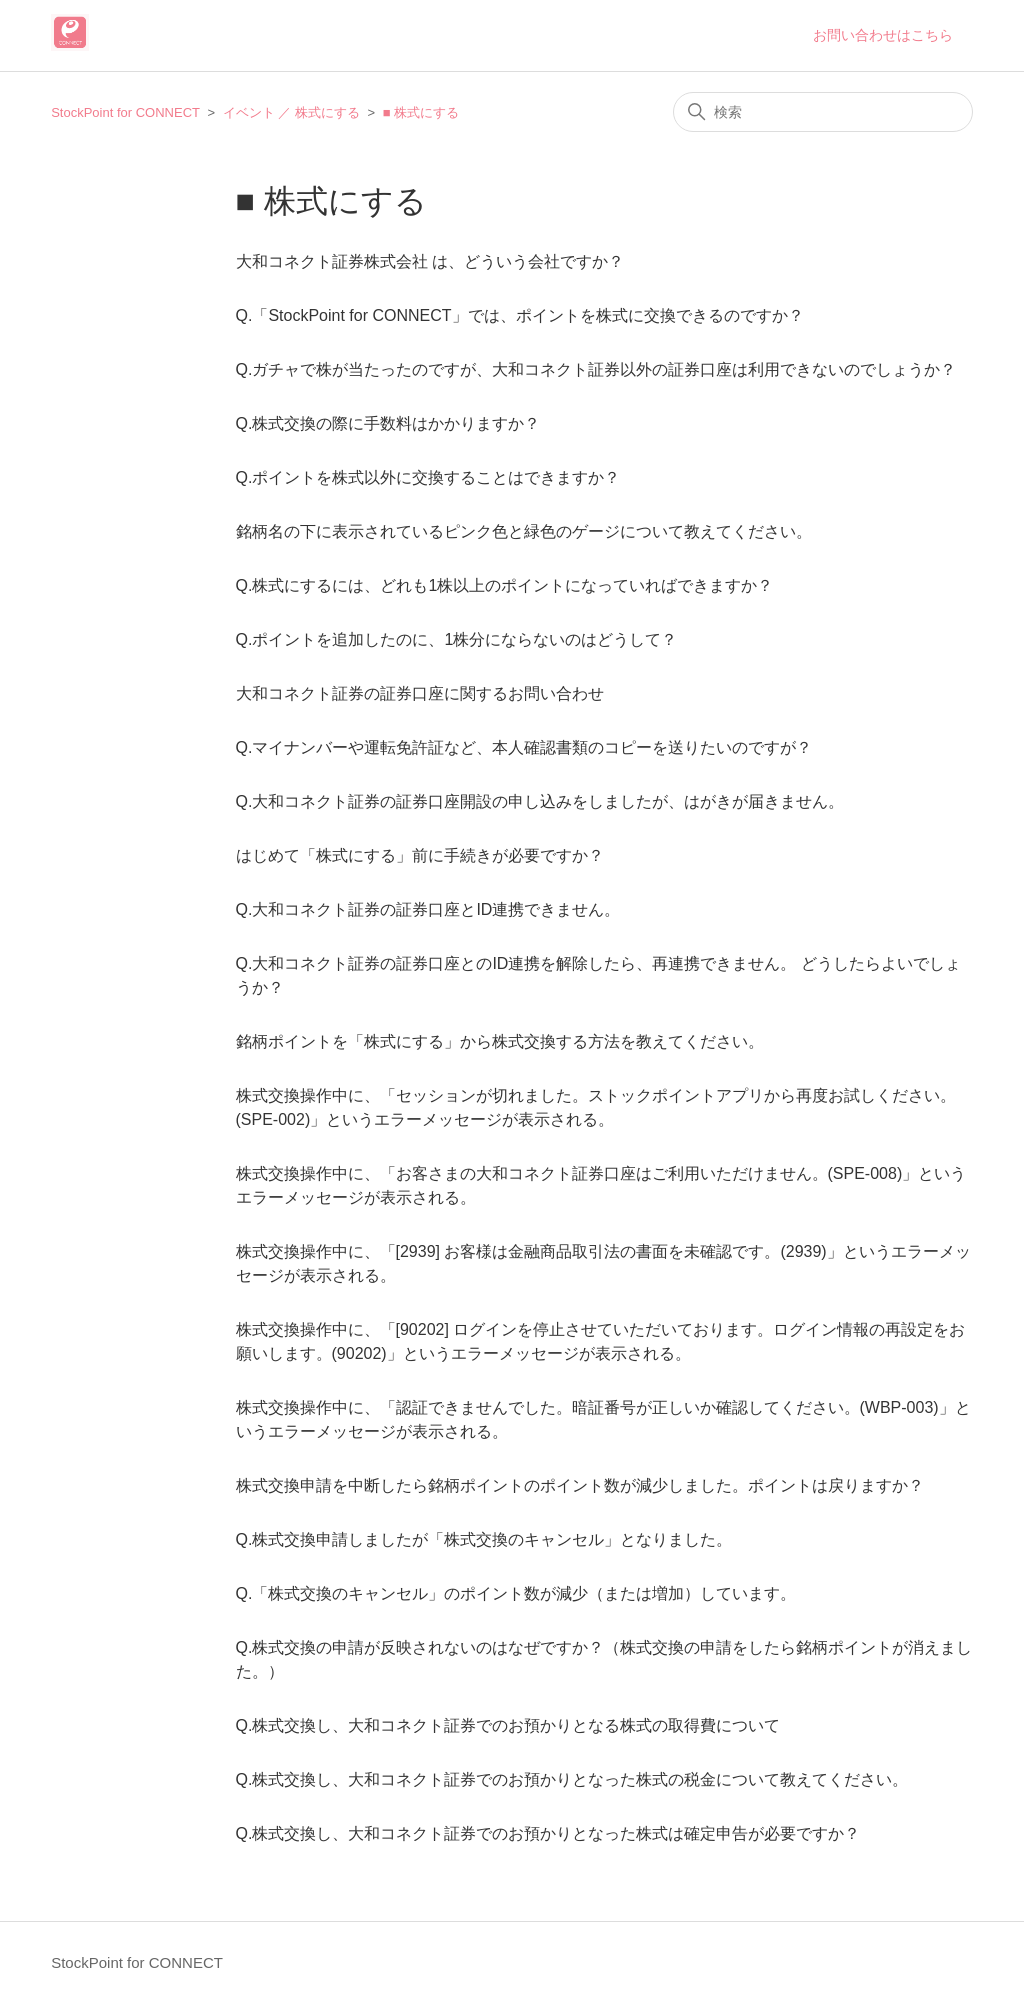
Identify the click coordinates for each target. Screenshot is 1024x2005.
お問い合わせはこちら (883, 35)
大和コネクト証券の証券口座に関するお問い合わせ (420, 693)
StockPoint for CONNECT (125, 112)
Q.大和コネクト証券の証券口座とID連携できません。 (428, 909)
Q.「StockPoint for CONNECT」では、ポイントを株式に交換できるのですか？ (520, 315)
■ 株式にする (421, 112)
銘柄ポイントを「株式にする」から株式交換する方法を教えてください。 (500, 1041)
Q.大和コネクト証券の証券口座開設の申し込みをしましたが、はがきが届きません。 (540, 801)
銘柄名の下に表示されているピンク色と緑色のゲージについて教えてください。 (524, 531)
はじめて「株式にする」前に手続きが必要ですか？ (420, 855)
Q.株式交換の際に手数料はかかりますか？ (388, 423)
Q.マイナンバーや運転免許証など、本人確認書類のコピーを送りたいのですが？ (524, 747)
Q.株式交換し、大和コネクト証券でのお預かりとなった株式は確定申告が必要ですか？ (548, 1833)
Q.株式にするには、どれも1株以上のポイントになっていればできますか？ (505, 585)
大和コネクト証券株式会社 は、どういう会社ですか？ (430, 261)
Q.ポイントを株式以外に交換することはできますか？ (428, 477)
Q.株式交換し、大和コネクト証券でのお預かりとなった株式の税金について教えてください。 (572, 1779)
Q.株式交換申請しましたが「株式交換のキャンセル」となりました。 (484, 1539)
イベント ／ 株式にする (291, 112)
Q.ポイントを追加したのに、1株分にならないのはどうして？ (457, 639)
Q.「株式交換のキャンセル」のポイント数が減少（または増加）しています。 (516, 1593)
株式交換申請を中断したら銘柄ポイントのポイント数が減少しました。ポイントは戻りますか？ (580, 1485)
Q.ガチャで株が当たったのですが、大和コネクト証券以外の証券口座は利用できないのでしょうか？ (596, 369)
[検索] (823, 112)
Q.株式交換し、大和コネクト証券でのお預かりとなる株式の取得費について (508, 1725)
